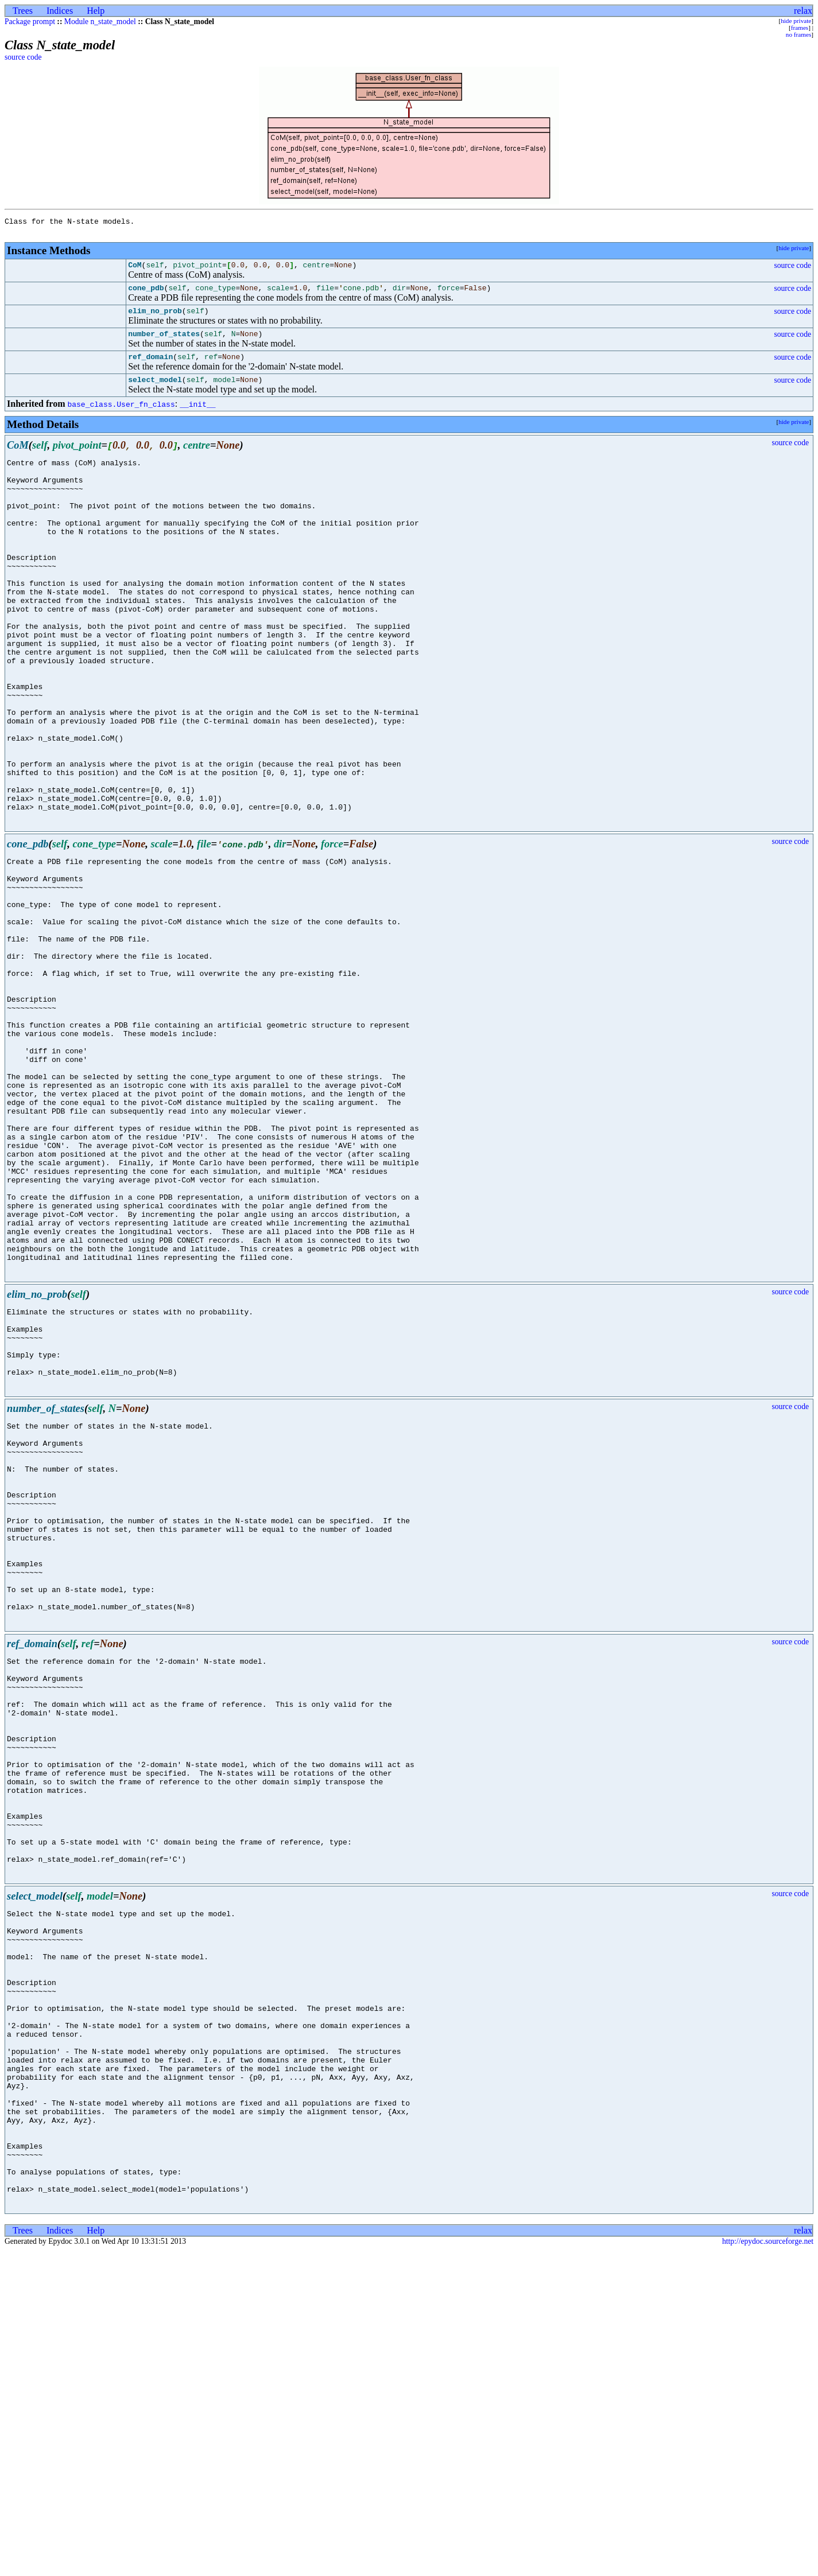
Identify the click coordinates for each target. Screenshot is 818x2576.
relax (803, 10)
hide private (796, 20)
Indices (59, 10)
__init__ (197, 418)
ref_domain (150, 368)
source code (23, 57)
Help (95, 10)
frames (799, 27)
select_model (155, 393)
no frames (798, 34)
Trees (23, 10)
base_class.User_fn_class (121, 418)
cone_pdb (146, 294)
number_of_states (164, 343)
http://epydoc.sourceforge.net (767, 2566)
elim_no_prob (155, 319)
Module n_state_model (100, 21)
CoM (134, 269)
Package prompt (30, 21)
